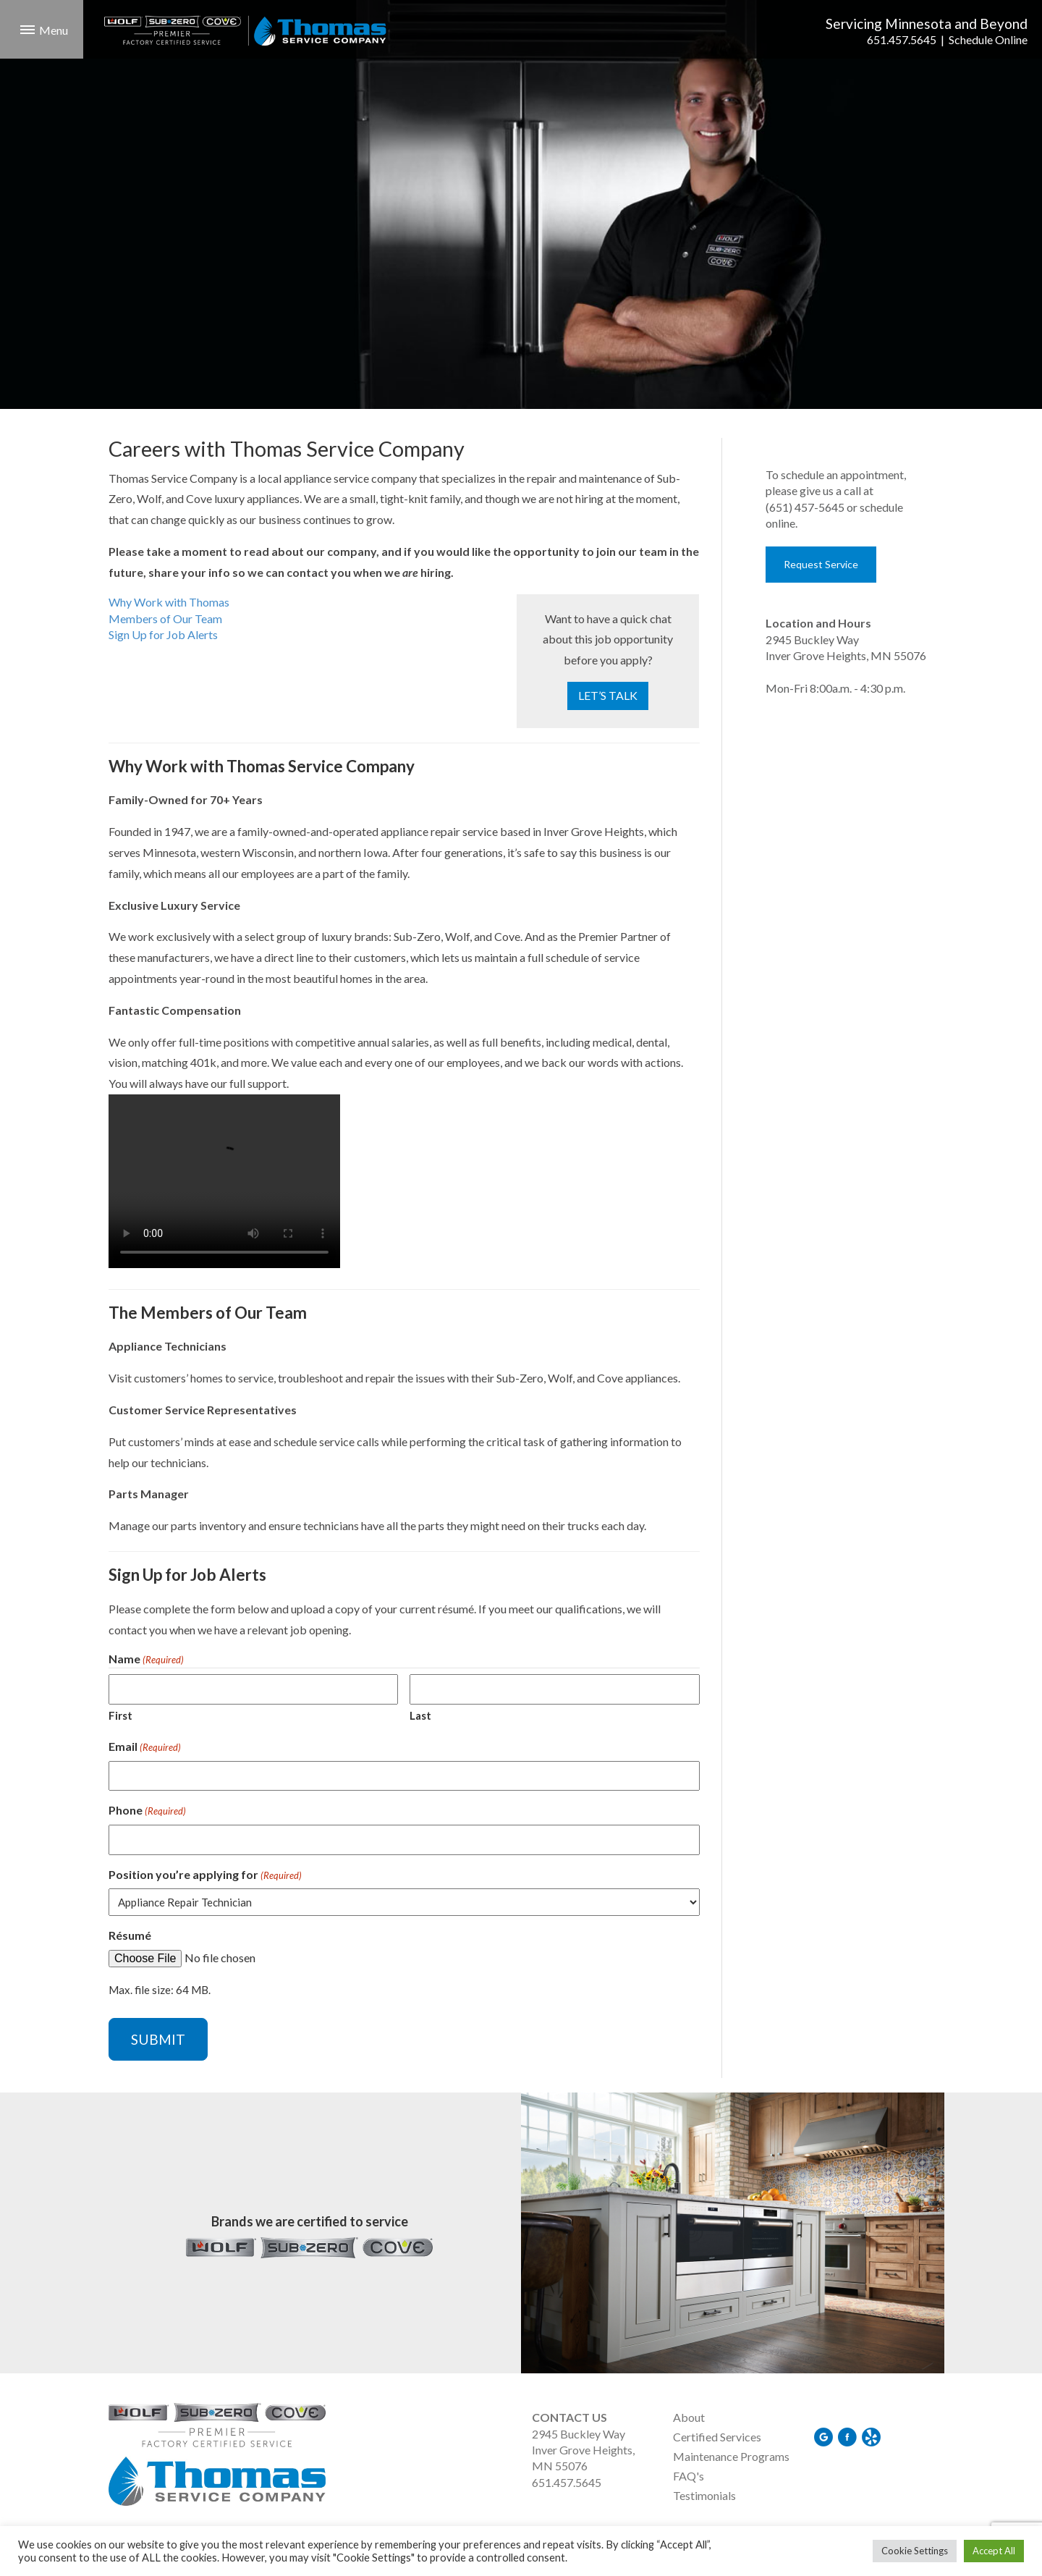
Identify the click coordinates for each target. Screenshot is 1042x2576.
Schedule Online (988, 39)
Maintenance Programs (731, 2456)
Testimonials (704, 2495)
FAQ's (688, 2476)
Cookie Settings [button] (914, 2550)
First (120, 1715)
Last (420, 1715)
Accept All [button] (994, 2550)
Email (145, 1746)
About (689, 2417)
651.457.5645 (901, 39)
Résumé (130, 1935)
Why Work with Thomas (169, 602)
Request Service (821, 564)
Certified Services (717, 2437)
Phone (147, 1810)
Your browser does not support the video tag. (224, 1181)
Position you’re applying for (205, 1875)
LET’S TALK (608, 695)
